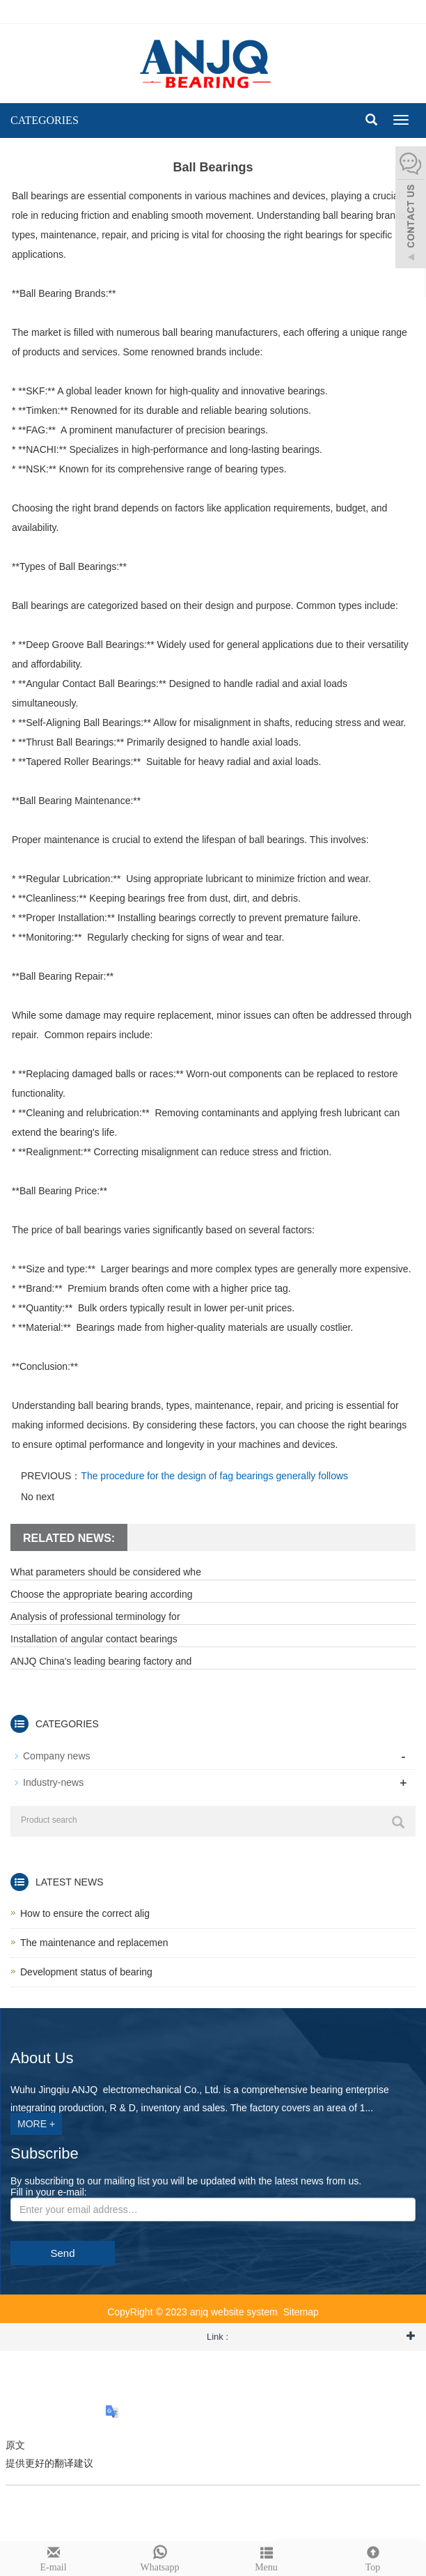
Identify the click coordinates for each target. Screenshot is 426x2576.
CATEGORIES (44, 120)
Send (62, 2253)
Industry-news (53, 1782)
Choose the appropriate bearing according (101, 1594)
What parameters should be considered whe (105, 1572)
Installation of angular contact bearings (94, 1638)
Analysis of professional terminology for (95, 1616)
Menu (266, 2557)
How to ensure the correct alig (85, 1913)
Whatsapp (159, 2557)
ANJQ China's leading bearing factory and (100, 1661)
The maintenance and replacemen (94, 1942)
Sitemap (300, 2311)
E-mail (53, 2557)
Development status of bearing (86, 1971)
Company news (56, 1755)
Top (373, 2557)
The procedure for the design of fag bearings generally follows (214, 1475)
